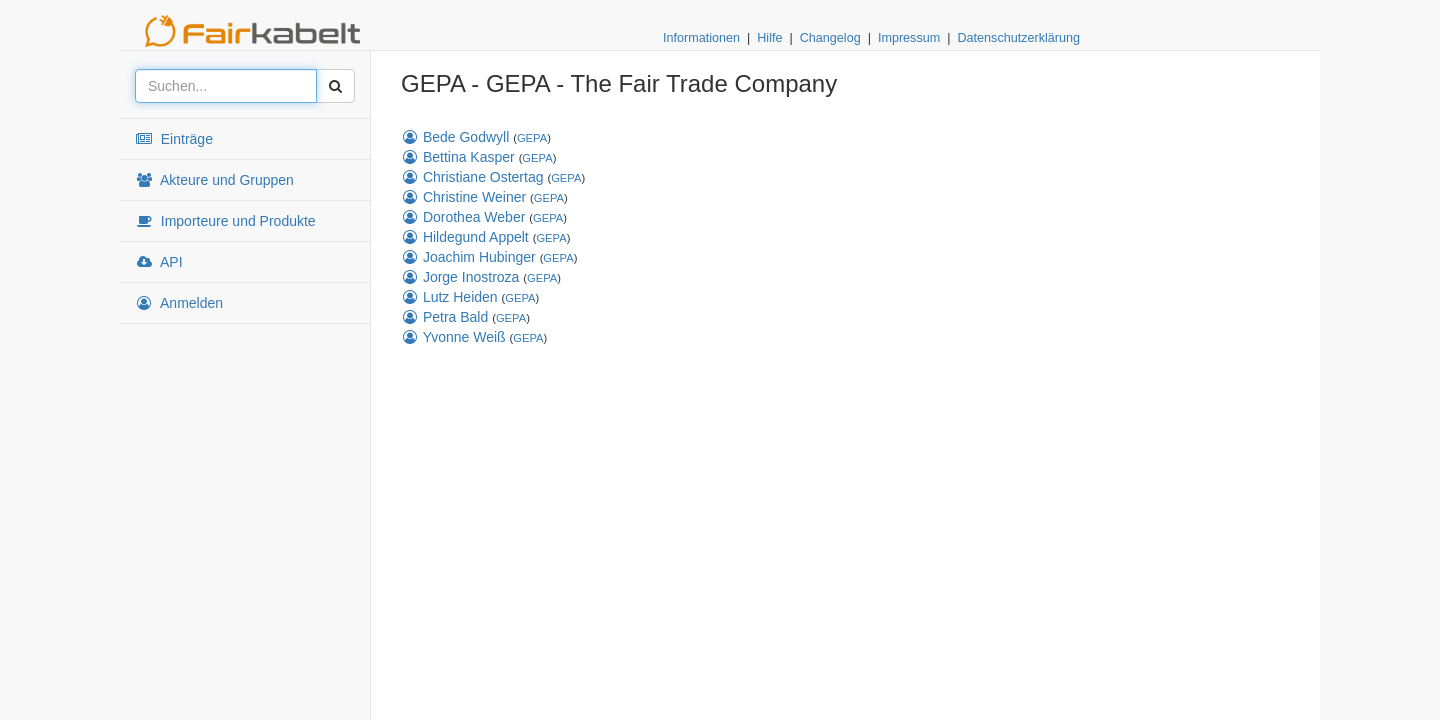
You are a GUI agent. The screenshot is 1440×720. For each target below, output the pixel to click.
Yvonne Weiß (453, 337)
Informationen (701, 38)
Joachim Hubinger (468, 257)
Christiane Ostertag (472, 177)
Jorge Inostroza (460, 277)
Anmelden (179, 303)
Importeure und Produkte (225, 221)
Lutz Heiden (449, 297)
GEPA (532, 138)
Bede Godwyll (455, 137)
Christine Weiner (463, 197)
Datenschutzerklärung (1018, 38)
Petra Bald (444, 317)
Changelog (830, 38)
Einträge (174, 139)
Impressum (909, 38)
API (159, 262)
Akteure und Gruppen (214, 180)
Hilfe (769, 38)
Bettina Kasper (458, 157)
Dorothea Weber (463, 217)
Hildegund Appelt (465, 237)
